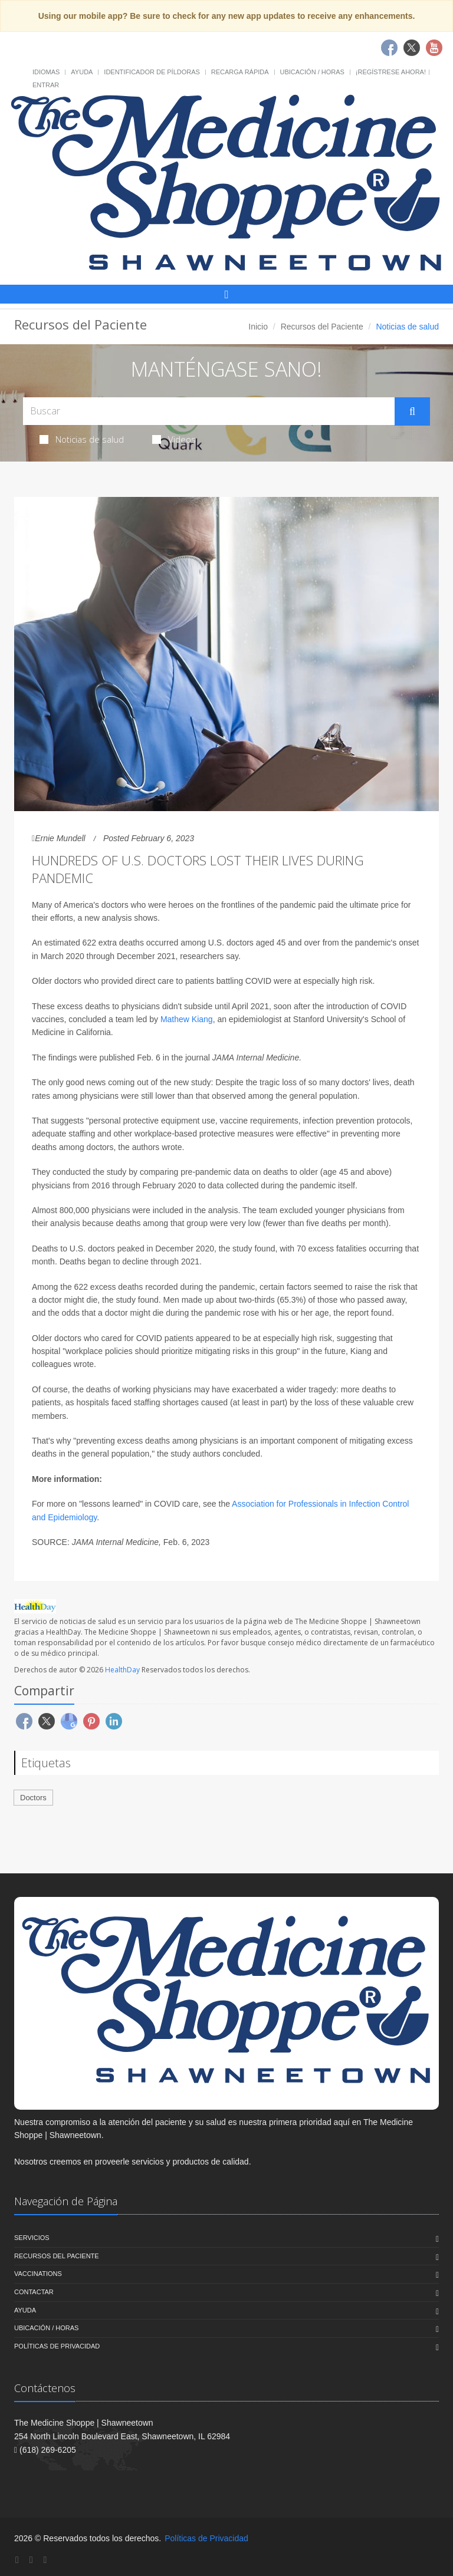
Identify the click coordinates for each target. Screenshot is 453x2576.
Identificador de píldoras (152, 71)
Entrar (45, 84)
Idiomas (46, 71)
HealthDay (122, 1670)
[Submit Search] (412, 411)
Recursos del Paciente (322, 326)
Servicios (32, 2237)
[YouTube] (45, 2560)
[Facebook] (17, 2560)
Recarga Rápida (240, 71)
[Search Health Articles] (209, 411)
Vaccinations (38, 2273)
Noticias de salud (82, 439)
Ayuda (82, 71)
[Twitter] (31, 2560)
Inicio (258, 326)
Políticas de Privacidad (57, 2346)
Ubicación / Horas (312, 71)
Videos (174, 439)
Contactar (34, 2291)
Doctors (33, 1797)
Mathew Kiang (186, 1019)
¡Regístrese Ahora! (391, 71)
